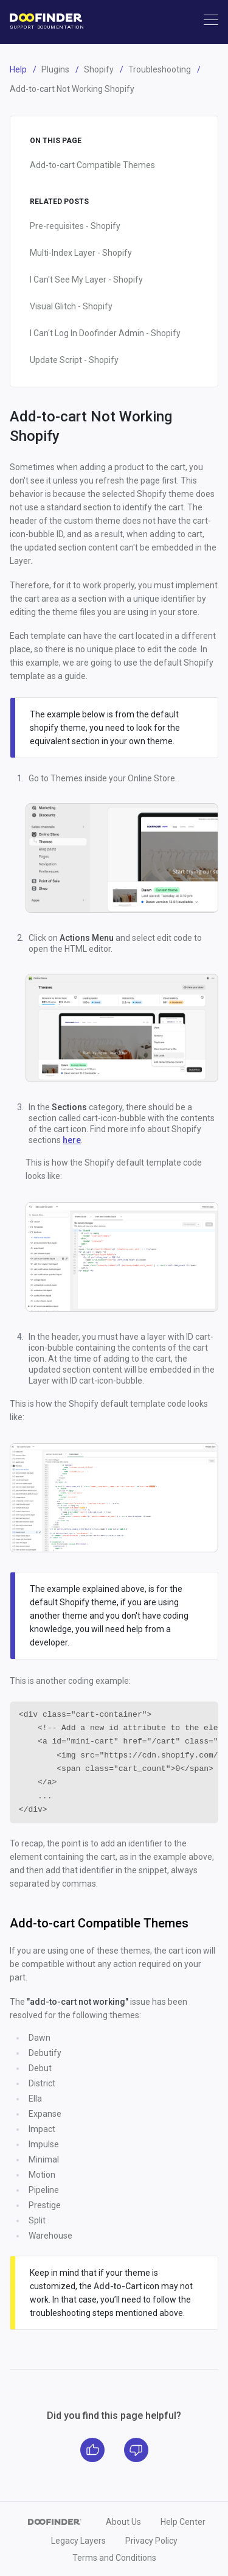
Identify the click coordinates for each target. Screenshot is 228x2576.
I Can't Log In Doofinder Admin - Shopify (105, 333)
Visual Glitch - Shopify (71, 306)
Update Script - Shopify (74, 360)
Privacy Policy (151, 2541)
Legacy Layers (78, 2541)
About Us (123, 2522)
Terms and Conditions (114, 2558)
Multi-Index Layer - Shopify (81, 253)
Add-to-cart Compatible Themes (92, 165)
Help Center (183, 2522)
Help (18, 69)
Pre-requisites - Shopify (75, 226)
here (72, 1140)
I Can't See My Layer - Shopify (86, 279)
